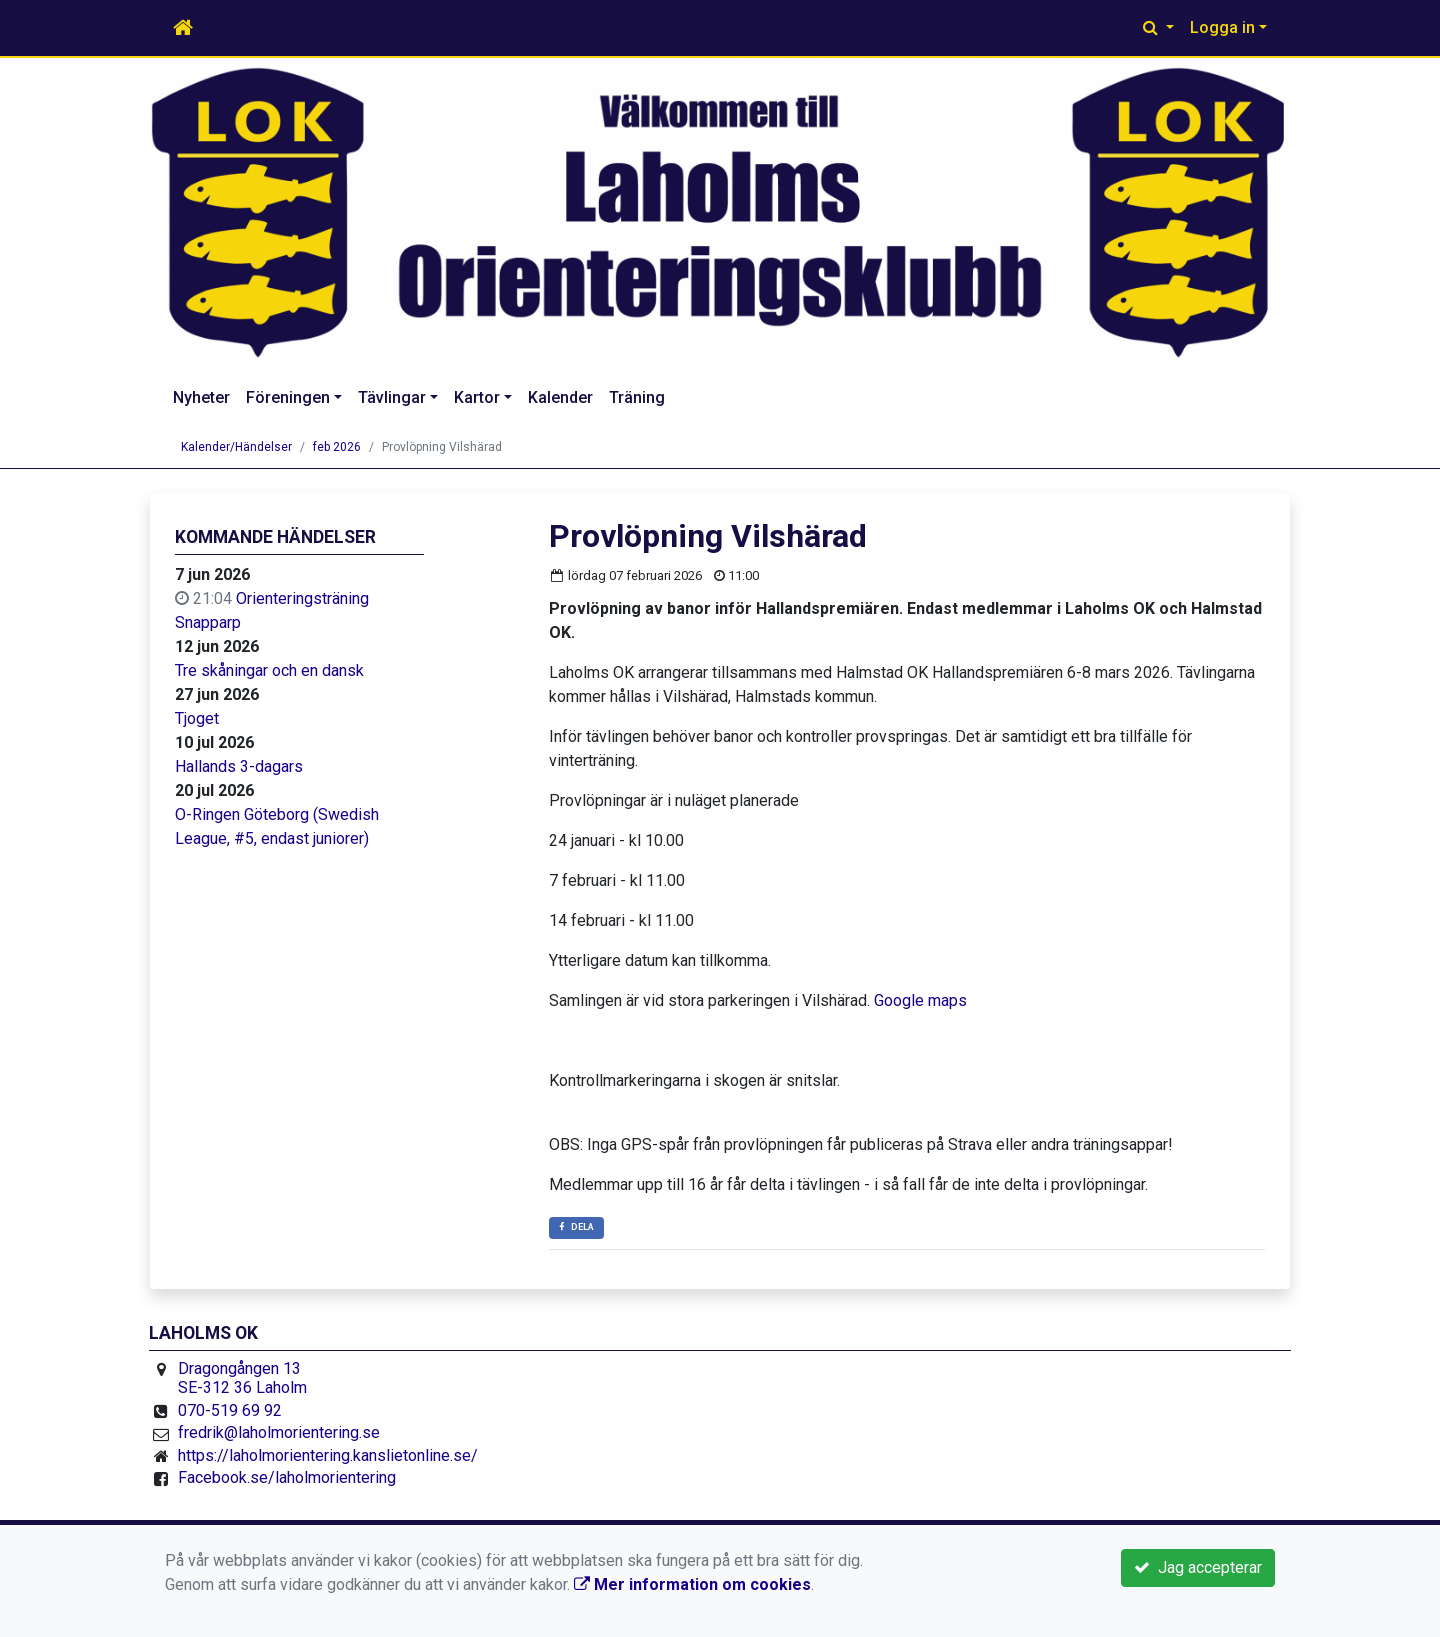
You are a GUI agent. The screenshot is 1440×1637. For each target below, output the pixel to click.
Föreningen (288, 397)
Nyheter (201, 397)
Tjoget (197, 718)
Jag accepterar (1198, 1567)
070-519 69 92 (230, 1410)
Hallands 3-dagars (239, 766)
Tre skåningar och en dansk (269, 670)
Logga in (1222, 27)
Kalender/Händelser (236, 447)
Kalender (560, 397)
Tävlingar (392, 397)
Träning (637, 397)
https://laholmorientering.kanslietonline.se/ (328, 1455)
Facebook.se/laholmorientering (287, 1477)
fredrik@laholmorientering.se (279, 1432)
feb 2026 (337, 447)
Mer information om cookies (692, 1584)
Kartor (477, 397)
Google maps (920, 1000)
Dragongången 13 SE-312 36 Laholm (242, 1378)
